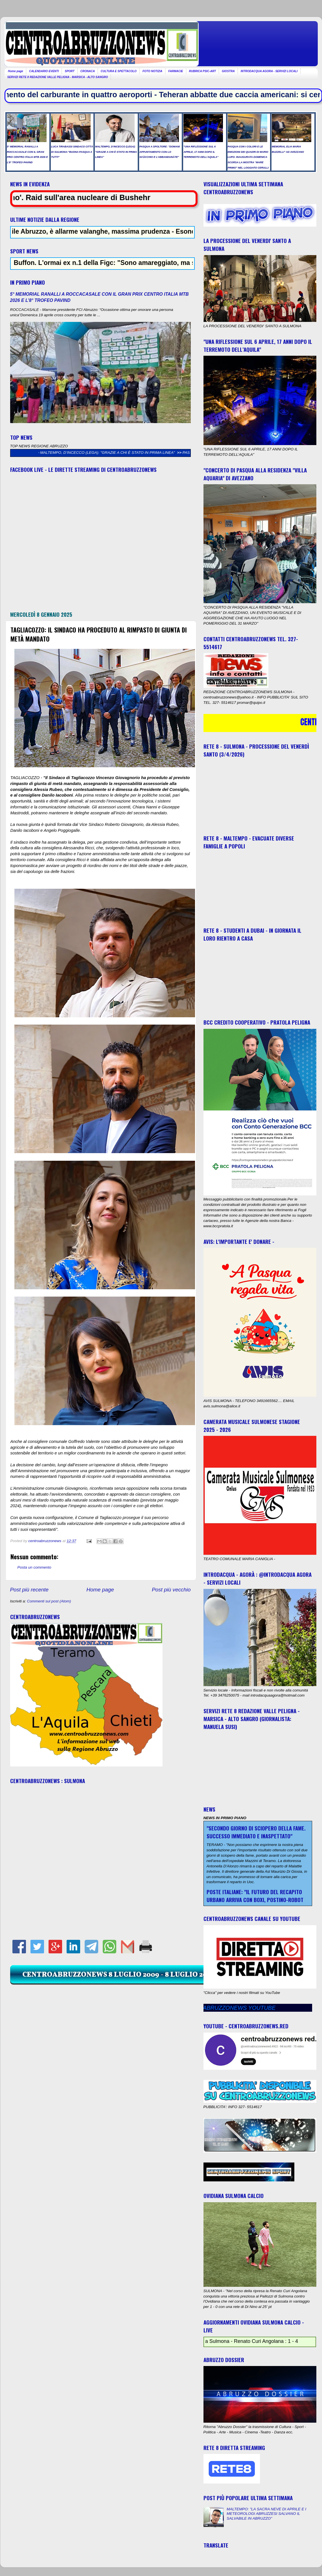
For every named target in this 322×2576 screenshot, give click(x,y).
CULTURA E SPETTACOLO (119, 71)
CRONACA (87, 71)
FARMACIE (175, 71)
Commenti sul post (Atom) (49, 1601)
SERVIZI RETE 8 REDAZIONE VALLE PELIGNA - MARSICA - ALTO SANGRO (57, 77)
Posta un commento (34, 1567)
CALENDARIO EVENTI (44, 71)
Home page (15, 71)
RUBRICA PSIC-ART (202, 71)
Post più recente (29, 1590)
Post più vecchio (171, 1590)
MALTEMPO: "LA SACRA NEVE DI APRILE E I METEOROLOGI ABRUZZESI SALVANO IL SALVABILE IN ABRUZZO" (266, 2513)
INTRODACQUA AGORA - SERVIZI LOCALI (269, 71)
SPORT (69, 71)
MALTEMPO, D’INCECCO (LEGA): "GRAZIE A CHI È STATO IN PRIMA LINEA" (121, 452)
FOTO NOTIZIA (152, 71)
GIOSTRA (228, 71)
